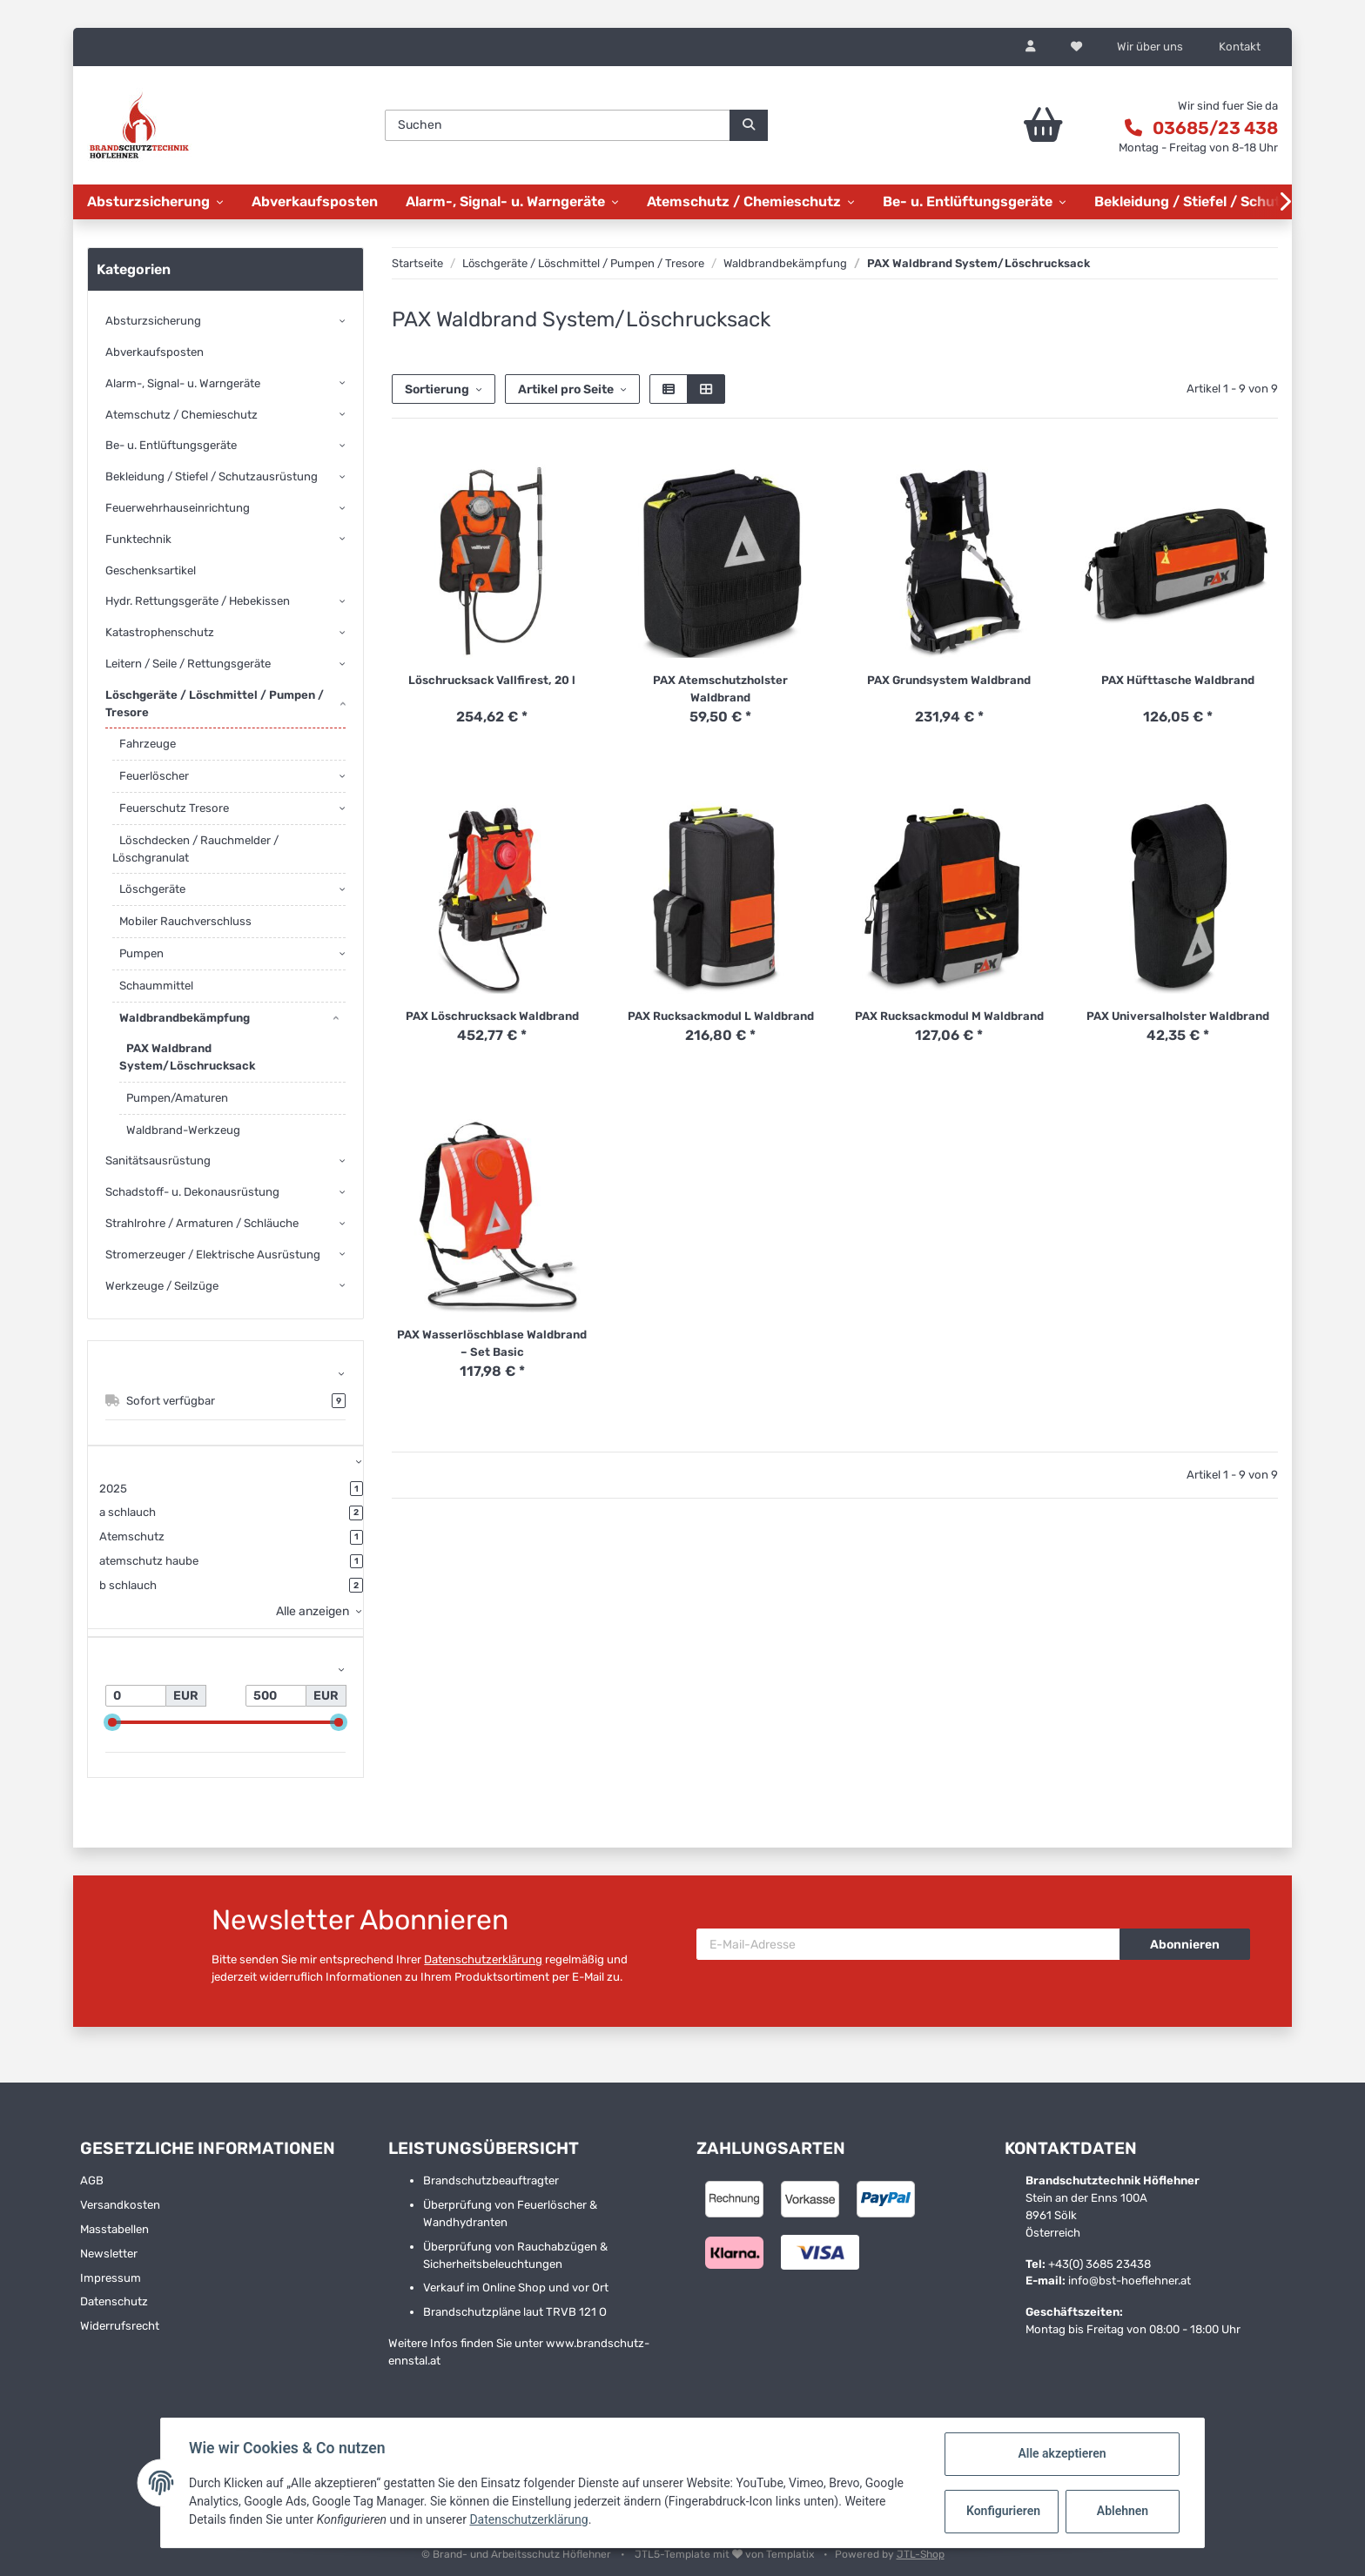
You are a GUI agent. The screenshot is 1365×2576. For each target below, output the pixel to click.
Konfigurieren (1003, 2511)
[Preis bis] (275, 1696)
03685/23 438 (1215, 127)
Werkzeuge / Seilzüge (162, 1285)
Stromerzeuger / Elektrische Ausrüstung (212, 1254)
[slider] (112, 1723)
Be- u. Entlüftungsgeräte (171, 445)
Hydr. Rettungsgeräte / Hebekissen (197, 600)
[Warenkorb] (995, 125)
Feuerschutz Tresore (174, 808)
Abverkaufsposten (154, 352)
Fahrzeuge (147, 743)
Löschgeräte (152, 889)
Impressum (110, 2277)
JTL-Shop (921, 2554)
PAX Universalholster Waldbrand (1177, 1016)
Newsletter (109, 2253)
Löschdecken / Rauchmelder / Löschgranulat (195, 849)
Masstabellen (114, 2229)
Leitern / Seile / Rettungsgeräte (188, 663)
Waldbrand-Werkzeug (183, 1130)
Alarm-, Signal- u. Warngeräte (182, 383)
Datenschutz (114, 2301)
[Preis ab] (135, 1696)
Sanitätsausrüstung (158, 1160)
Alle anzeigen (312, 1611)
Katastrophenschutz (159, 632)
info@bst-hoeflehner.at (1129, 2280)
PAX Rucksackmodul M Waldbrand (949, 1016)
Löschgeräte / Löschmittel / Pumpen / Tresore (214, 703)
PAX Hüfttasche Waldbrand (1177, 680)
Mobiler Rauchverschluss (185, 921)
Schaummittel (156, 985)
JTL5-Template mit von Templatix (726, 2554)
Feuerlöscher (154, 775)
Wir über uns (1150, 46)
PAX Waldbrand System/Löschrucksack (187, 1057)
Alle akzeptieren (1062, 2453)
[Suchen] (557, 125)
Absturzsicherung (153, 320)
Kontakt (1240, 46)
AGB (92, 2180)
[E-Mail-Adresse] (908, 1944)
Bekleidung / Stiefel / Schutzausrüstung (211, 476)
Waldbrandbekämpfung (184, 1017)
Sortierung (437, 389)
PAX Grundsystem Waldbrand (949, 680)
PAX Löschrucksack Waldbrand (492, 1016)
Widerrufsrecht (119, 2325)
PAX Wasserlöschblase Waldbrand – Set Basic (492, 1343)
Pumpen (141, 953)
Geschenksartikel (150, 570)
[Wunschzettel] (1076, 47)
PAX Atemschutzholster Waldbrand (720, 689)
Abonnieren (1185, 1944)
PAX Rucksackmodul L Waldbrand (721, 1016)
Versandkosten (120, 2204)
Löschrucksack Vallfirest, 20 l (491, 680)
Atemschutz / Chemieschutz (181, 414)
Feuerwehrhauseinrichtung (177, 507)
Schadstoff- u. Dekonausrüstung (192, 1191)
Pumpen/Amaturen (177, 1097)
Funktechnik (138, 539)
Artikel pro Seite (566, 389)
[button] (1031, 47)
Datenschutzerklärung (483, 1959)
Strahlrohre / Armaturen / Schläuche (202, 1223)
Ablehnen (1122, 2511)
